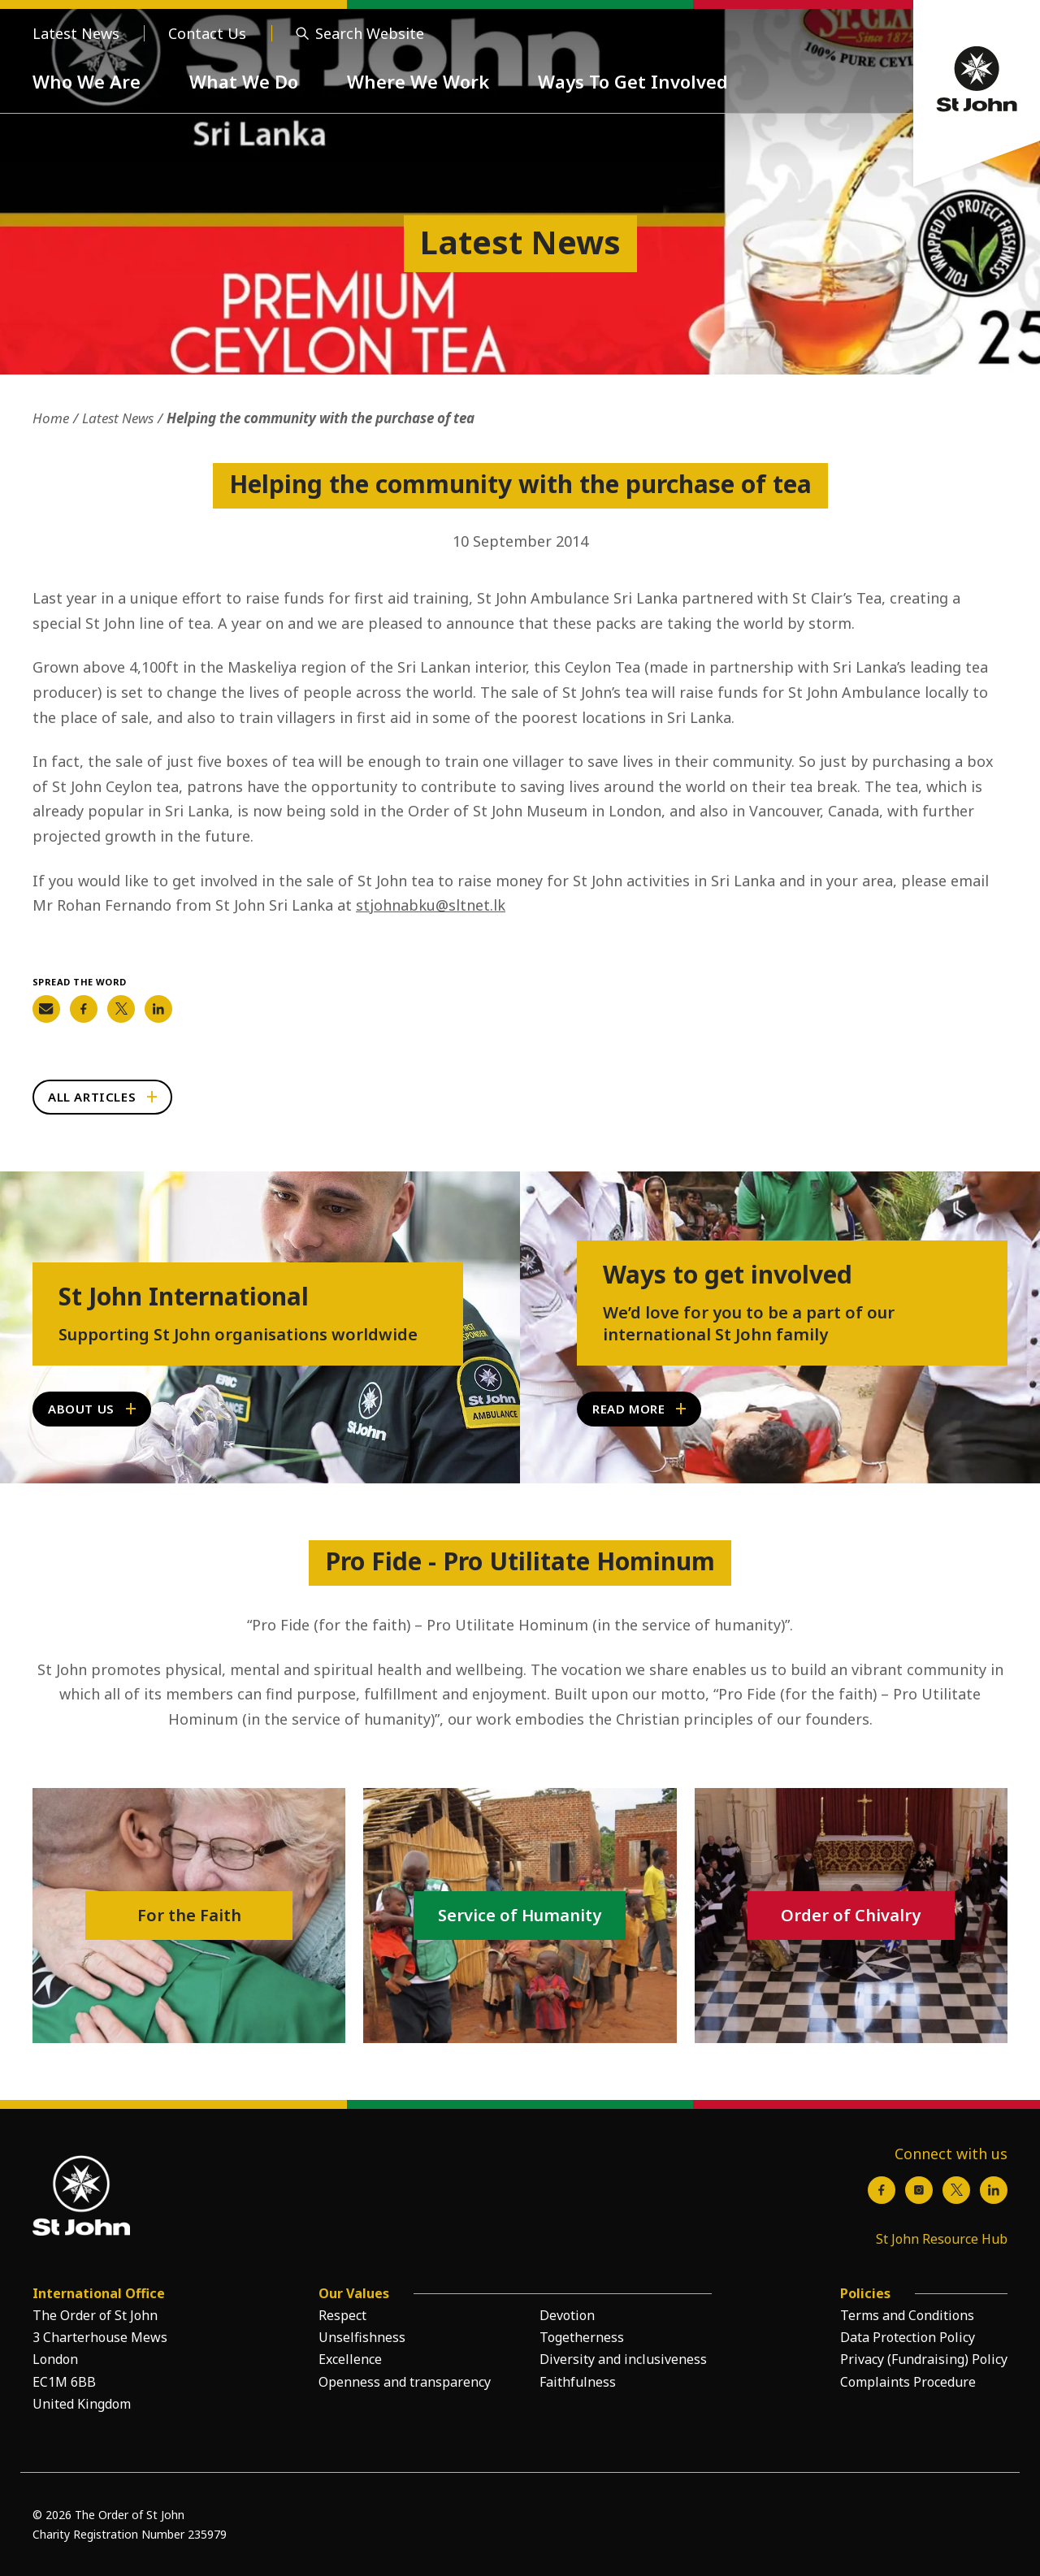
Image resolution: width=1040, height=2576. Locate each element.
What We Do (243, 81)
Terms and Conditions (907, 2315)
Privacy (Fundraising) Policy (924, 2359)
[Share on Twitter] (121, 1009)
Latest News (75, 33)
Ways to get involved (727, 1274)
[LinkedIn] (994, 2190)
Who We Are (86, 81)
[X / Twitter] (956, 2190)
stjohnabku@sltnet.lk (430, 905)
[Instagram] (919, 2190)
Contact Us (207, 33)
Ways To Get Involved (633, 81)
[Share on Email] (46, 1009)
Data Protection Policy (907, 2337)
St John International (183, 1296)
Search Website (369, 33)
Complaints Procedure (908, 2382)
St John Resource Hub (942, 2239)
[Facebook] (881, 2190)
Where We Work (418, 81)
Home (50, 418)
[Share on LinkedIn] (158, 1009)
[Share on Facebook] (84, 1009)
